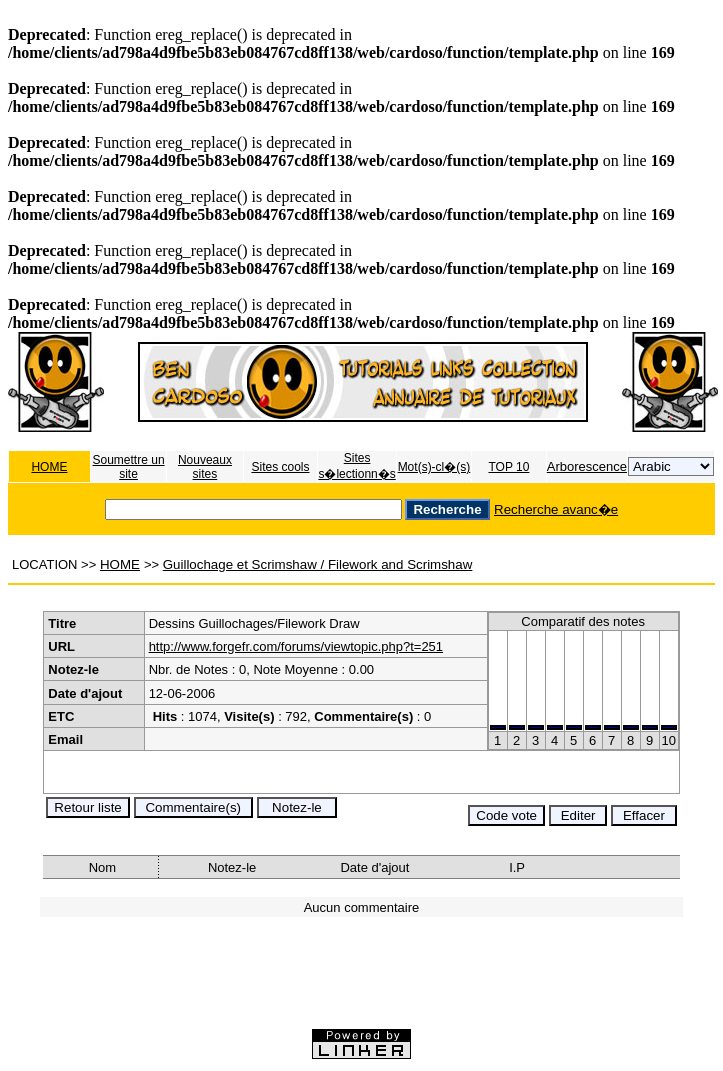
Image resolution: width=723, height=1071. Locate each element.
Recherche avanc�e (556, 509)
